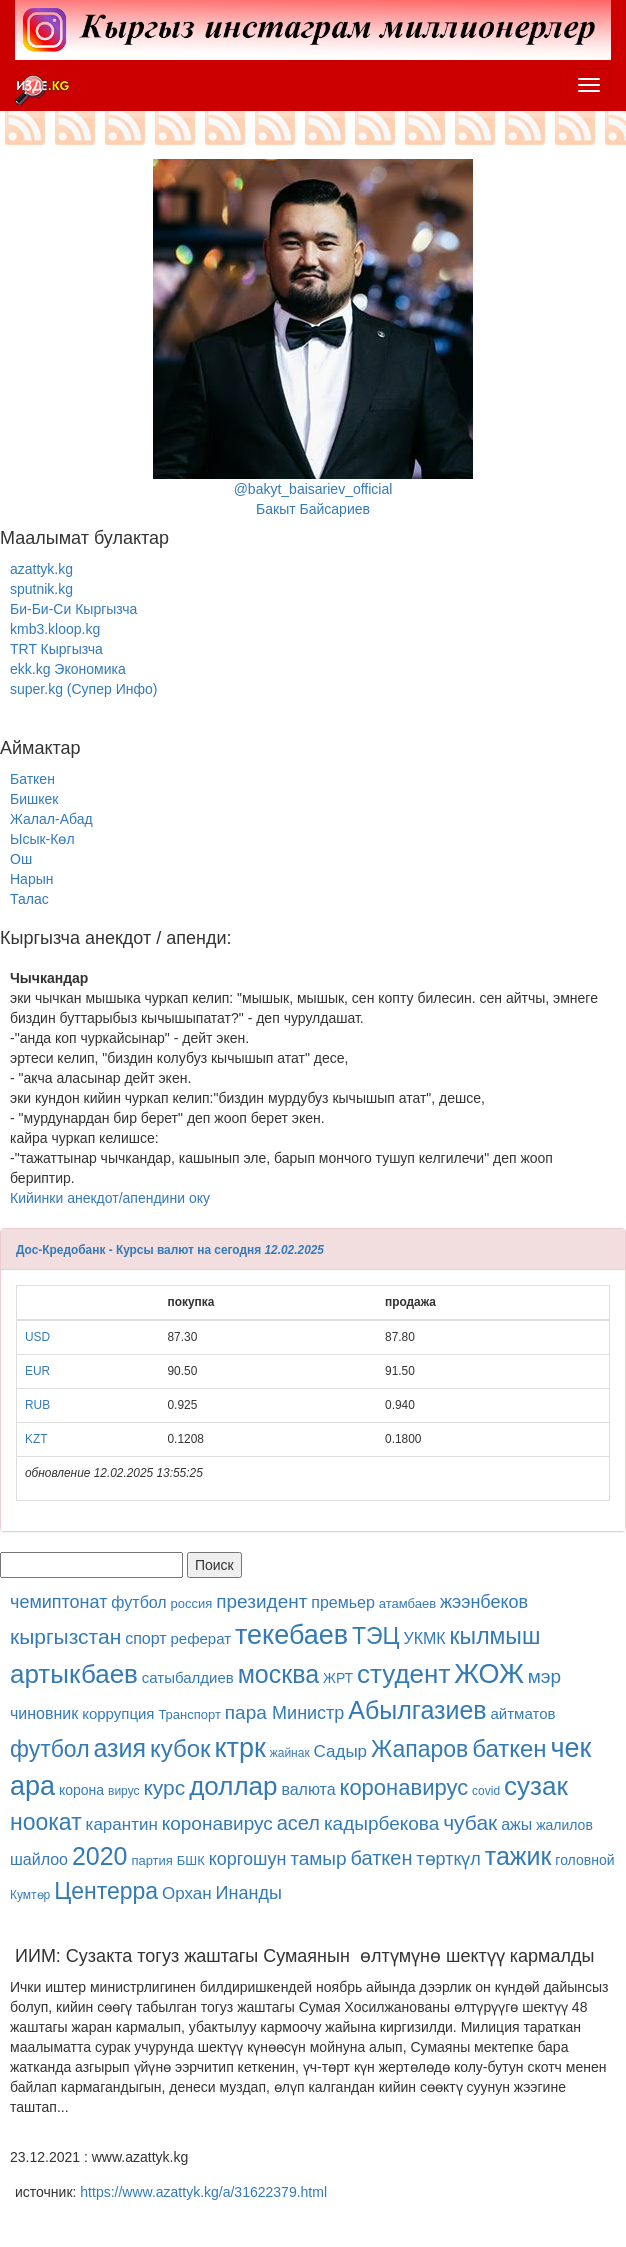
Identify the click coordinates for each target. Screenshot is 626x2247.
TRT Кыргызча (56, 649)
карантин (122, 1824)
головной (584, 1860)
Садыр (341, 1751)
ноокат (46, 1822)
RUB (37, 1405)
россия (192, 1603)
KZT (36, 1439)
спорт (145, 1638)
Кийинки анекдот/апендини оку (110, 1198)
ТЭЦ (376, 1636)
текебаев (291, 1635)
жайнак (290, 1753)
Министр (308, 1713)
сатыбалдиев (188, 1677)
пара (248, 1712)
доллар (233, 1786)
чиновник (44, 1713)
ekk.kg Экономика (68, 669)
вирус (123, 1791)
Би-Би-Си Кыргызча (73, 609)
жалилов (564, 1825)
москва (278, 1674)
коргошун (248, 1859)
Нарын (31, 879)
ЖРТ (338, 1678)
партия (151, 1860)
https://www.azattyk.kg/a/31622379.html (203, 2192)
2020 (100, 1856)
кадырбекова (381, 1823)
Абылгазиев (417, 1710)
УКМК (425, 1638)
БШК (191, 1860)
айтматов (523, 1713)
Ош (21, 859)
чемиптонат (58, 1602)
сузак (536, 1786)
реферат (200, 1638)
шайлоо (39, 1859)
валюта (308, 1789)
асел (298, 1823)
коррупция (118, 1713)
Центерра (106, 1891)
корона (81, 1790)
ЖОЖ (489, 1674)
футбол (138, 1602)
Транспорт (189, 1714)
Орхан (187, 1893)
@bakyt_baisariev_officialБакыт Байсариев (313, 338)
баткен (509, 1748)
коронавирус (404, 1787)
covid (486, 1791)
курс (164, 1787)
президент (261, 1601)
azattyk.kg (41, 569)
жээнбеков (484, 1602)
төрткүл (448, 1859)
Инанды (249, 1893)
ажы (516, 1824)
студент (403, 1674)
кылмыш (495, 1636)
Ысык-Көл (42, 839)
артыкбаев (74, 1674)
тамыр (318, 1858)
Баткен (32, 779)
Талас (29, 899)
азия (119, 1748)
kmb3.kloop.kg (55, 629)
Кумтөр (30, 1895)
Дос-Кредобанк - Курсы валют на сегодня (138, 1250)
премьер (343, 1602)
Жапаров (419, 1749)
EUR (37, 1371)
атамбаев (407, 1603)
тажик (518, 1856)
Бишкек (34, 799)
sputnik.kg (41, 589)
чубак (470, 1822)
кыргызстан (65, 1636)
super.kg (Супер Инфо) (83, 689)
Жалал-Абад (51, 819)
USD (37, 1337)
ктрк (240, 1748)
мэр (544, 1676)
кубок (180, 1748)
